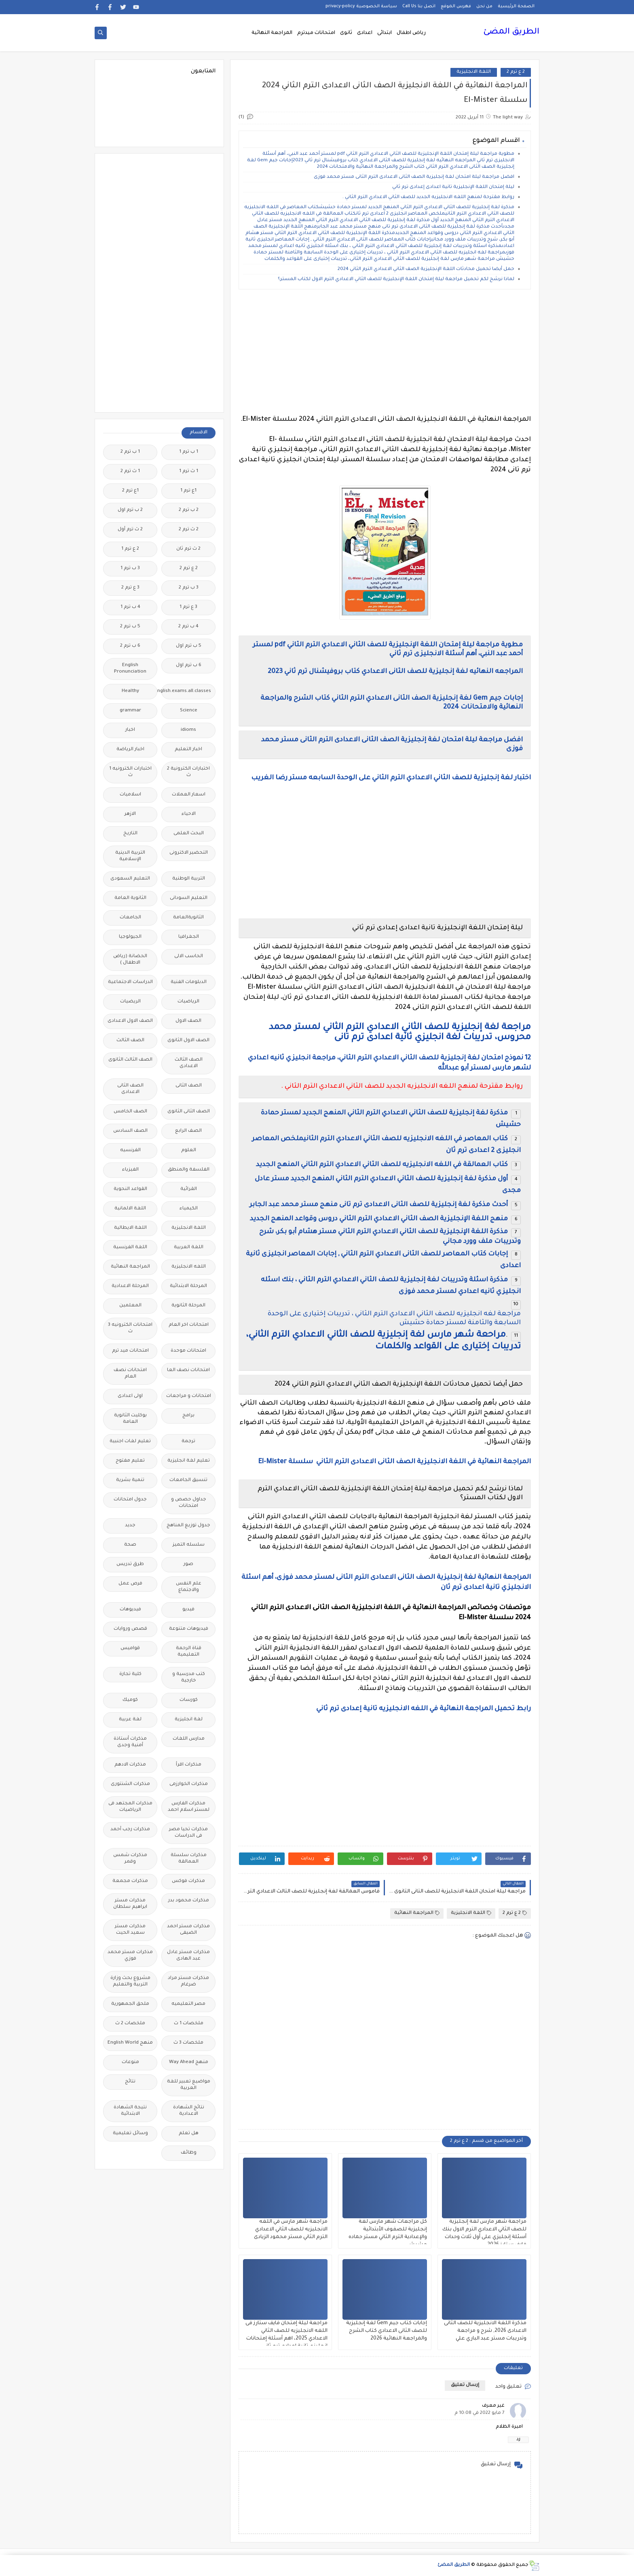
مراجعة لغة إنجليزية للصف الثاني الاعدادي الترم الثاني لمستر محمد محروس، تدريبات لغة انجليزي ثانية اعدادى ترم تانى (400, 1033)
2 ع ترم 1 (130, 549)
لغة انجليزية (189, 1719)
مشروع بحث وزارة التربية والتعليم (130, 1981)
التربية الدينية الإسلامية (130, 856)
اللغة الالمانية (130, 1208)
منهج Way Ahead (188, 2062)
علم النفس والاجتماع (188, 1587)
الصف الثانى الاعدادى (130, 1089)
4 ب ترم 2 (188, 626)
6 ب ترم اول (188, 665)
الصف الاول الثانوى (188, 1040)
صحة (130, 1545)
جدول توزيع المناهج (188, 1525)
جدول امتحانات (130, 1499)
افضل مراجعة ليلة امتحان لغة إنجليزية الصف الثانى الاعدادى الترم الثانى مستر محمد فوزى (413, 177)
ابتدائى (384, 33)
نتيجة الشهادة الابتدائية (130, 2111)
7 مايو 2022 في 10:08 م (479, 2413)
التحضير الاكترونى (188, 853)
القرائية (188, 1189)
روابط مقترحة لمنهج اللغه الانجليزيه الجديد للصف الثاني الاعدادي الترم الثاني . (428, 197)
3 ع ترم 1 (188, 607)
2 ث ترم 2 (189, 529)
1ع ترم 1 (188, 491)
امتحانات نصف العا (188, 1370)
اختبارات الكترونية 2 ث (188, 772)
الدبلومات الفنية (189, 982)
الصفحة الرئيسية (516, 6)
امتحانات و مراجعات (188, 1396)
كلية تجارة (130, 1674)
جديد (130, 1525)
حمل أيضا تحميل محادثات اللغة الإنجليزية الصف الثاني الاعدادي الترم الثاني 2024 (426, 269)
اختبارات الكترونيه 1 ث (130, 772)
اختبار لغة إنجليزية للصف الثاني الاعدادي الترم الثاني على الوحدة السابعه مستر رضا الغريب (390, 778)
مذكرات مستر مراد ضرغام (188, 1981)
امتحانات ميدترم (316, 33)
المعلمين (130, 1305)
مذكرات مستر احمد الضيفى (188, 1930)
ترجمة (188, 1441)
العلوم (188, 1150)
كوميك (130, 1700)
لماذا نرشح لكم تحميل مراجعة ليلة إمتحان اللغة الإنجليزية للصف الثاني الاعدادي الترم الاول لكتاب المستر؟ (396, 279)
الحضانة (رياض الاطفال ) (130, 960)
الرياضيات (188, 1001)
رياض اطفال (411, 33)
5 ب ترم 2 (130, 626)
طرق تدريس (130, 1564)
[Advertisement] (385, 352)
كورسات (189, 1700)
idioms (188, 730)
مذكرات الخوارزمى (188, 1784)
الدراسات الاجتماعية (130, 982)
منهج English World (130, 2043)
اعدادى (364, 33)
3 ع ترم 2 (130, 588)
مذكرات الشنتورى (130, 1784)
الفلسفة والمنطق (188, 1170)
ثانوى (346, 33)
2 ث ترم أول (130, 529)
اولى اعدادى (130, 1396)
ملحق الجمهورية (130, 2004)
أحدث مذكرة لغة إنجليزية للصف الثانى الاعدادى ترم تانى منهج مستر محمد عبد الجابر (378, 1205)
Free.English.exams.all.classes (186, 691)
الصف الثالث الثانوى (130, 1060)
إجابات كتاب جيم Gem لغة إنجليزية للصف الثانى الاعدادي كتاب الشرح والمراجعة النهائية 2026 (386, 2331)
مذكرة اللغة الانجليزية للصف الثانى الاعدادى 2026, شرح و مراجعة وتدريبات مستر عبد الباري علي (485, 2331)
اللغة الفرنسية (130, 1247)
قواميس (130, 1648)
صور (188, 1564)
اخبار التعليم (188, 749)
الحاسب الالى (188, 956)
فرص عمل (130, 1584)
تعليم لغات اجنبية (130, 1441)
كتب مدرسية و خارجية (188, 1678)
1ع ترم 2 (130, 491)
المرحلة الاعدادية (130, 1286)
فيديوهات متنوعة (188, 1629)
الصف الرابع (188, 1131)
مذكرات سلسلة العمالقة (189, 1859)
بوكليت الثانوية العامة (130, 1419)
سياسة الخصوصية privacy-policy (361, 6)
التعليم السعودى (130, 879)
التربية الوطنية (188, 879)
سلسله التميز (189, 1545)
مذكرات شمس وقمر (130, 1859)
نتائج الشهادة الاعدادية (188, 2111)
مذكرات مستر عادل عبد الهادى (188, 1956)
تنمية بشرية (130, 1480)
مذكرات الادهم (130, 1765)
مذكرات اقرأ (188, 1765)
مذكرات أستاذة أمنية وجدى (130, 1742)
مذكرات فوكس (188, 1881)
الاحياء (189, 814)
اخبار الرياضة (130, 749)
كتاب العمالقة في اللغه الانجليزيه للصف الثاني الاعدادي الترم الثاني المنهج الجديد (381, 1165)
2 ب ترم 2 (189, 510)
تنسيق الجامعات (188, 1480)
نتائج (130, 2081)
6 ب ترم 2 (130, 646)
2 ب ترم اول (130, 510)
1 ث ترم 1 (188, 471)
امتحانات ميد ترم (130, 1351)
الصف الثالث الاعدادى (189, 1063)
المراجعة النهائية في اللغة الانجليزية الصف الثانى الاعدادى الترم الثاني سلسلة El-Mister (394, 1462)
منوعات (130, 2062)
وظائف (189, 2153)
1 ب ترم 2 (130, 452)
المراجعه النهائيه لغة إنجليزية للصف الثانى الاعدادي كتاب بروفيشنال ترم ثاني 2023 (395, 671)
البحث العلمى (188, 833)
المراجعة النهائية (271, 33)
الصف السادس (130, 1131)
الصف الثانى (188, 1086)
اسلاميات (130, 794)
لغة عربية (130, 1719)
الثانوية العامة (130, 898)
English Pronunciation (130, 669)
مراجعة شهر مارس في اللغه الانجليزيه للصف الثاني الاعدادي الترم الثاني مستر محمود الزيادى (291, 2229)
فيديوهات (130, 1609)
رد (518, 2439)
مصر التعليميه (188, 2004)
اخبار (130, 730)
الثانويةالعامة (188, 917)
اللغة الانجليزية (473, 72)
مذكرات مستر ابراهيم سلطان (130, 1904)
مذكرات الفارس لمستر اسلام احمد (188, 1807)
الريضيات (130, 1001)
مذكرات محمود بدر (188, 1900)
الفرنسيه (130, 1150)
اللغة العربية (188, 1247)
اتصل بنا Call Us (418, 6)
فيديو (188, 1609)
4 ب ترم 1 (130, 607)
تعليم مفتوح (130, 1461)
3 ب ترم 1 (130, 568)
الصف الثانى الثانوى (188, 1111)
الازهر (130, 814)
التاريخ (130, 833)
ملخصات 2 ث (130, 2023)
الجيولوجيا (130, 937)
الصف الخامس (130, 1111)
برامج (188, 1415)
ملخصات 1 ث (188, 2023)
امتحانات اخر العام (189, 1325)
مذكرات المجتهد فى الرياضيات (130, 1807)
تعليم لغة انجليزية (188, 1461)
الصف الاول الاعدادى (130, 1021)
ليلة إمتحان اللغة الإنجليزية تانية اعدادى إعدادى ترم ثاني (452, 187)
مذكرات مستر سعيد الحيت (130, 1930)
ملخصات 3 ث (188, 2043)
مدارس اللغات (189, 1739)
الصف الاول (188, 1021)
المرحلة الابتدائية (188, 1286)
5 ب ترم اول (188, 646)
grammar (130, 710)
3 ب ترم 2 (189, 588)
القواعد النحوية (130, 1189)
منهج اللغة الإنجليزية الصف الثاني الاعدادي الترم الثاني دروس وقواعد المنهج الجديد (379, 1219)
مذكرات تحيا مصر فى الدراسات (188, 1833)
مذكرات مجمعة (130, 1881)
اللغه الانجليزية (188, 1267)
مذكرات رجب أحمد (130, 1829)
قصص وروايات (130, 1629)
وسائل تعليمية (130, 2133)
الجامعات (130, 917)
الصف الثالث (130, 1040)
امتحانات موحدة (188, 1351)
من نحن (484, 6)
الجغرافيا (188, 937)
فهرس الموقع (456, 6)
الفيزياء (130, 1170)
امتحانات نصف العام (130, 1374)
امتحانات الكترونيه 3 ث (130, 1328)
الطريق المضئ (511, 32)
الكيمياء (189, 1208)
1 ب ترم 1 (188, 452)
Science (188, 710)
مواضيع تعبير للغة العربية (188, 2085)
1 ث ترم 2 (130, 471)
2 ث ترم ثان (188, 549)
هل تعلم (189, 2133)
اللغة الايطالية (130, 1228)
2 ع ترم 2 (516, 72)
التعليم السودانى (188, 898)
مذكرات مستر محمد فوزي (130, 1956)
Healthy (130, 691)
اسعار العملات (188, 794)
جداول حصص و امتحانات (188, 1503)
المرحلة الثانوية (188, 1305)
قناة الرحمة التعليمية (188, 1652)
